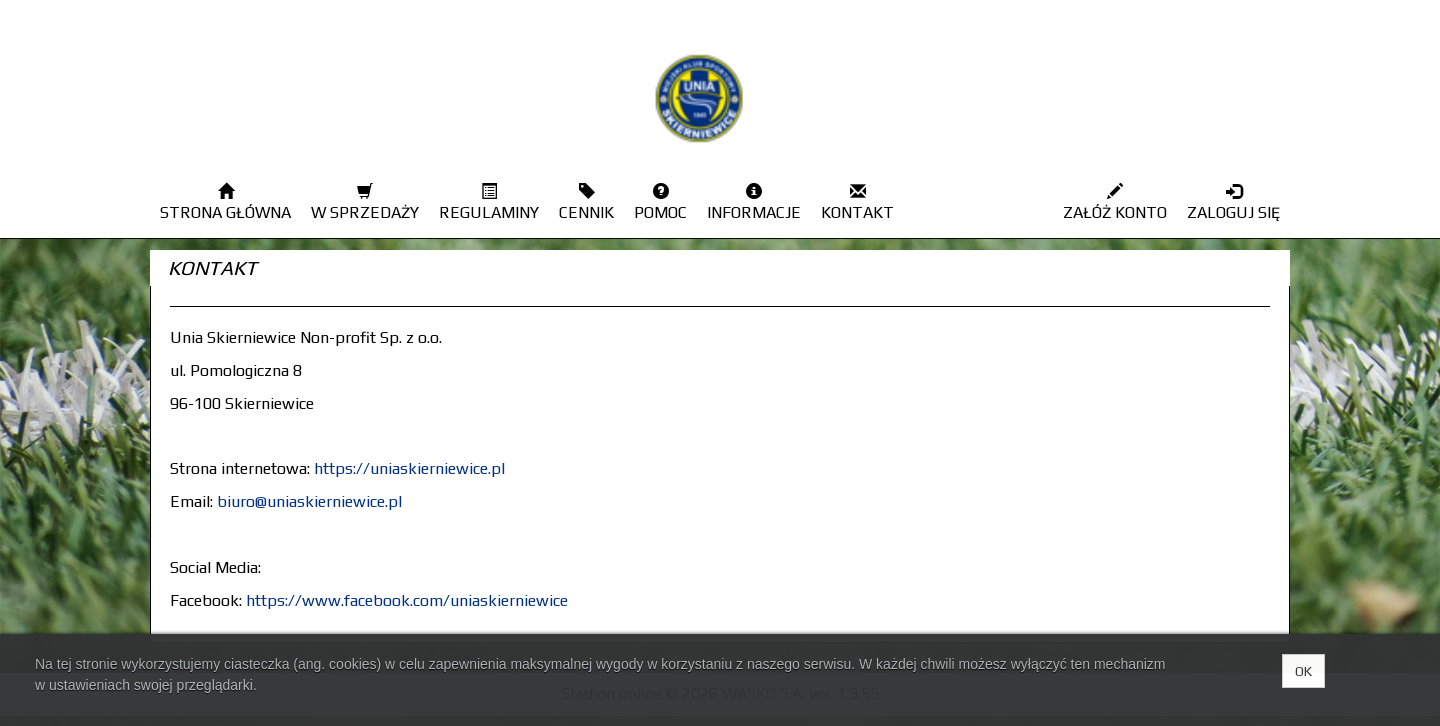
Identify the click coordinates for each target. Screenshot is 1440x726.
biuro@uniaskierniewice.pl (309, 501)
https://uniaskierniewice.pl (409, 468)
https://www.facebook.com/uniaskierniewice (407, 600)
